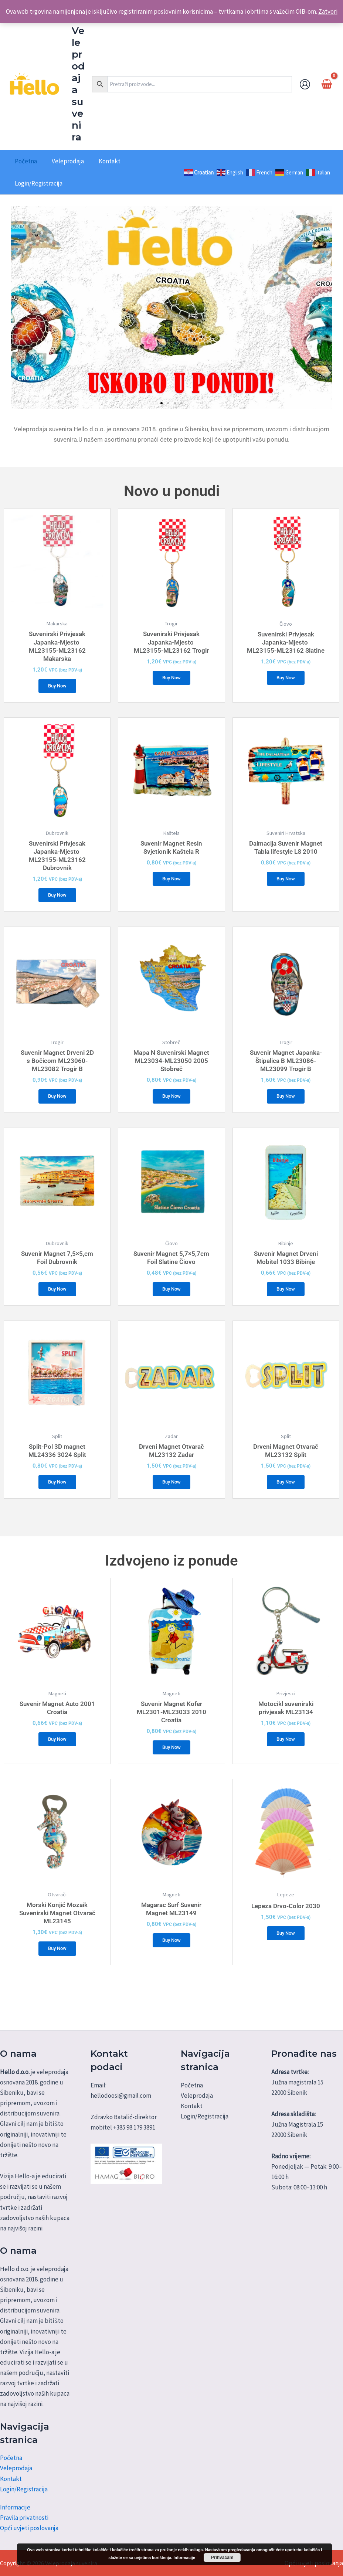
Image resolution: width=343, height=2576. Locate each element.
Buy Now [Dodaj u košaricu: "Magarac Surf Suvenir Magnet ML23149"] (171, 1965)
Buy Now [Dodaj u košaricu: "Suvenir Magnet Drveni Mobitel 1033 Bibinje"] (286, 1302)
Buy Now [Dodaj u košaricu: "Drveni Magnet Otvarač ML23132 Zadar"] (171, 1498)
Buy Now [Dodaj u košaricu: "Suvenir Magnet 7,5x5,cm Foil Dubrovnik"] (57, 1302)
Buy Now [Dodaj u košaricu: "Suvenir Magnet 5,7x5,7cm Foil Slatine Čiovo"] (171, 1302)
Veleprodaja (16, 2468)
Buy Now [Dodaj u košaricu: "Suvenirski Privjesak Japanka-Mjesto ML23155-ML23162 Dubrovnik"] (57, 900)
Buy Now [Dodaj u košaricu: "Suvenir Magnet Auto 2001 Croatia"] (57, 1760)
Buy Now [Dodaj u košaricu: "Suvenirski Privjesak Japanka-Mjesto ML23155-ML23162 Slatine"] (286, 686)
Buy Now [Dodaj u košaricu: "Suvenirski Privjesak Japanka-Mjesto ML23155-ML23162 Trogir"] (171, 678)
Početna (11, 2458)
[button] (19, 307)
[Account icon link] (304, 84)
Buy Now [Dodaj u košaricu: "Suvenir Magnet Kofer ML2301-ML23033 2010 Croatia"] (171, 1768)
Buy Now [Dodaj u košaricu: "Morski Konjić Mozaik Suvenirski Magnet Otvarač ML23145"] (57, 1973)
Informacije (15, 2507)
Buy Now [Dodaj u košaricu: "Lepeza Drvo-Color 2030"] (286, 1957)
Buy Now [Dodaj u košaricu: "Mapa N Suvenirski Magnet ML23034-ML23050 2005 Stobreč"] (171, 1105)
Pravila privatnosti (24, 2518)
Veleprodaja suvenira (78, 84)
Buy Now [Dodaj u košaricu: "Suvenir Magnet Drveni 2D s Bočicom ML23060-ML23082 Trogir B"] (57, 1105)
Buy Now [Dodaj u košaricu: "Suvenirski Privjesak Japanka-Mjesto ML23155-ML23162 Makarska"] (57, 686)
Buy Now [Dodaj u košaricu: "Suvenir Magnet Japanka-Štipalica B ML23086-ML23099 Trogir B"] (286, 1105)
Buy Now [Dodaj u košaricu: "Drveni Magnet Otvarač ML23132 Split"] (286, 1498)
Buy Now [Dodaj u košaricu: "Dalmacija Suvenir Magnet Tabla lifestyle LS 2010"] (286, 883)
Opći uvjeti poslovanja (29, 2528)
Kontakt (11, 2479)
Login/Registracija (24, 2489)
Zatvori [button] (327, 11)
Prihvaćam (222, 2557)
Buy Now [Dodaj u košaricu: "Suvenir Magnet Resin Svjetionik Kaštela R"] (171, 883)
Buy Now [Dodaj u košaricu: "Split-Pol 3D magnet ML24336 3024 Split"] (57, 1498)
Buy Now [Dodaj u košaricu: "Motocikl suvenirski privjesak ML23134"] (286, 1760)
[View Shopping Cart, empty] (327, 84)
